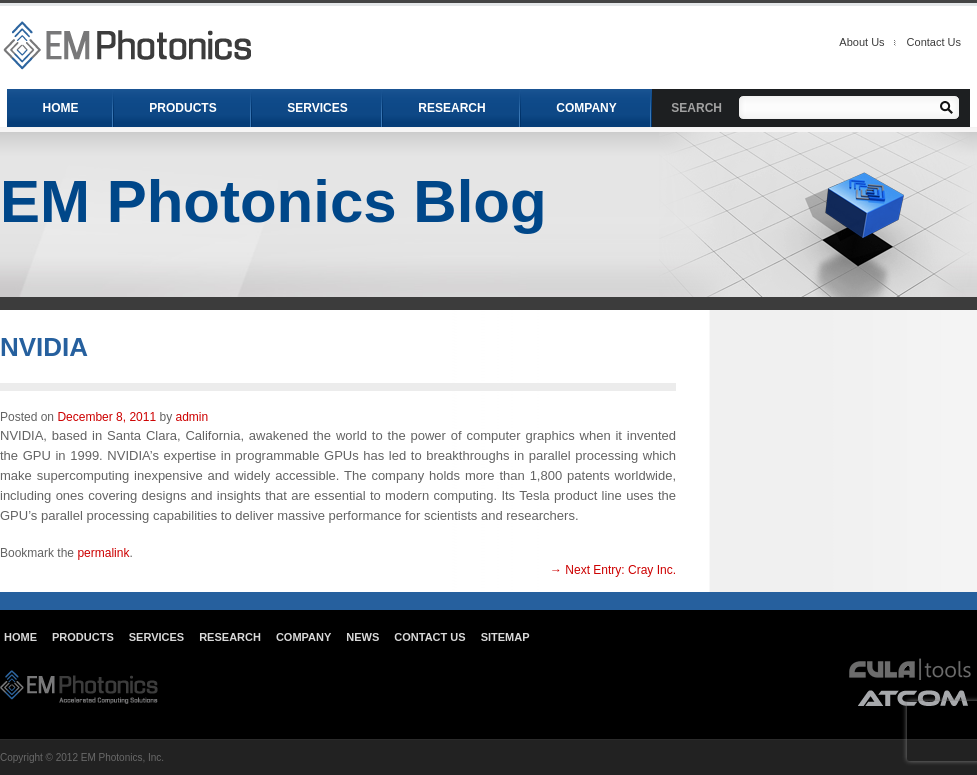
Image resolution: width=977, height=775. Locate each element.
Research (230, 637)
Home (20, 637)
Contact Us (934, 42)
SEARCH (696, 108)
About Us (861, 42)
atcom (914, 697)
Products (83, 637)
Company (303, 637)
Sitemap (505, 637)
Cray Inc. (613, 570)
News (362, 637)
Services (156, 637)
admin (191, 417)
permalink (103, 553)
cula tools (910, 669)
